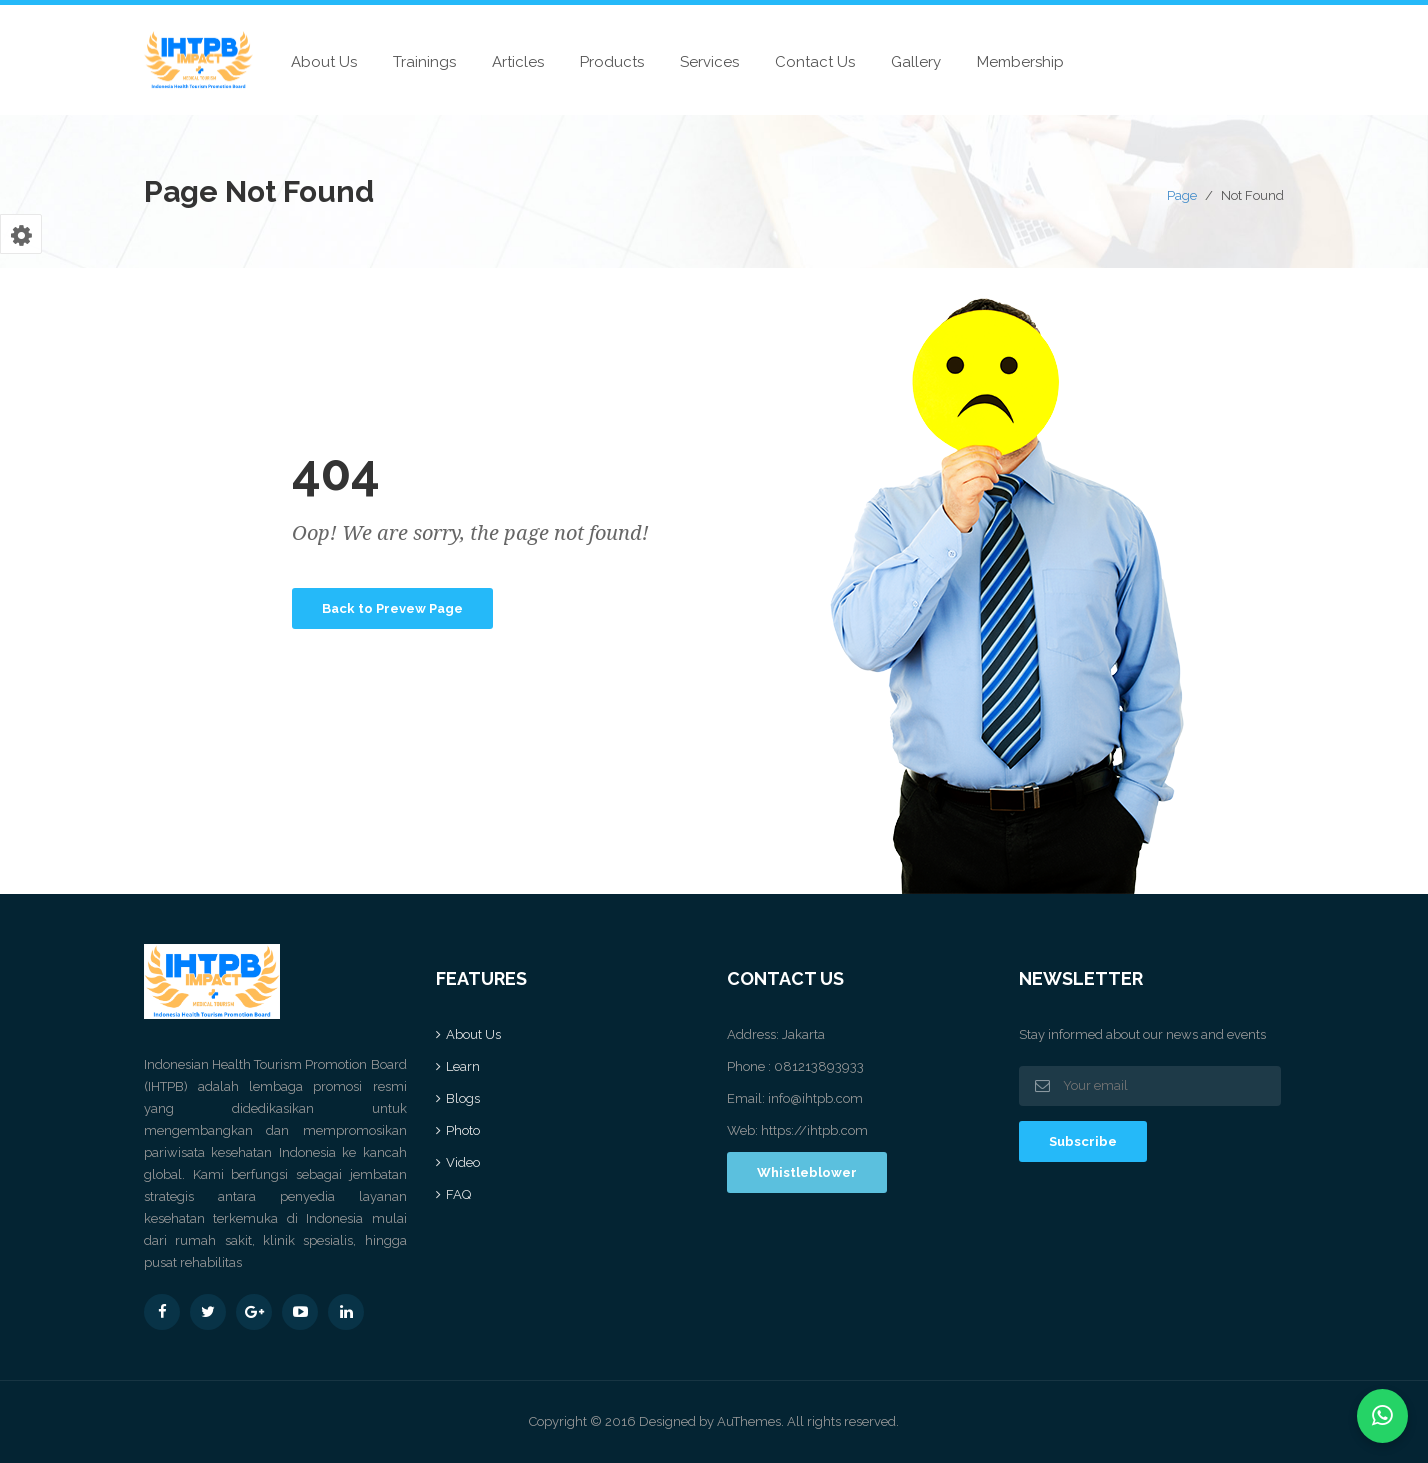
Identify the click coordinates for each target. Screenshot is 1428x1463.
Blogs (463, 1098)
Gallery (916, 62)
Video (463, 1162)
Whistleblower (807, 1172)
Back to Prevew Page (392, 608)
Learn (463, 1066)
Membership (1020, 62)
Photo (463, 1130)
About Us (324, 62)
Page (1182, 195)
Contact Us (815, 62)
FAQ (458, 1194)
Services (709, 62)
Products (612, 62)
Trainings (424, 62)
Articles (518, 62)
